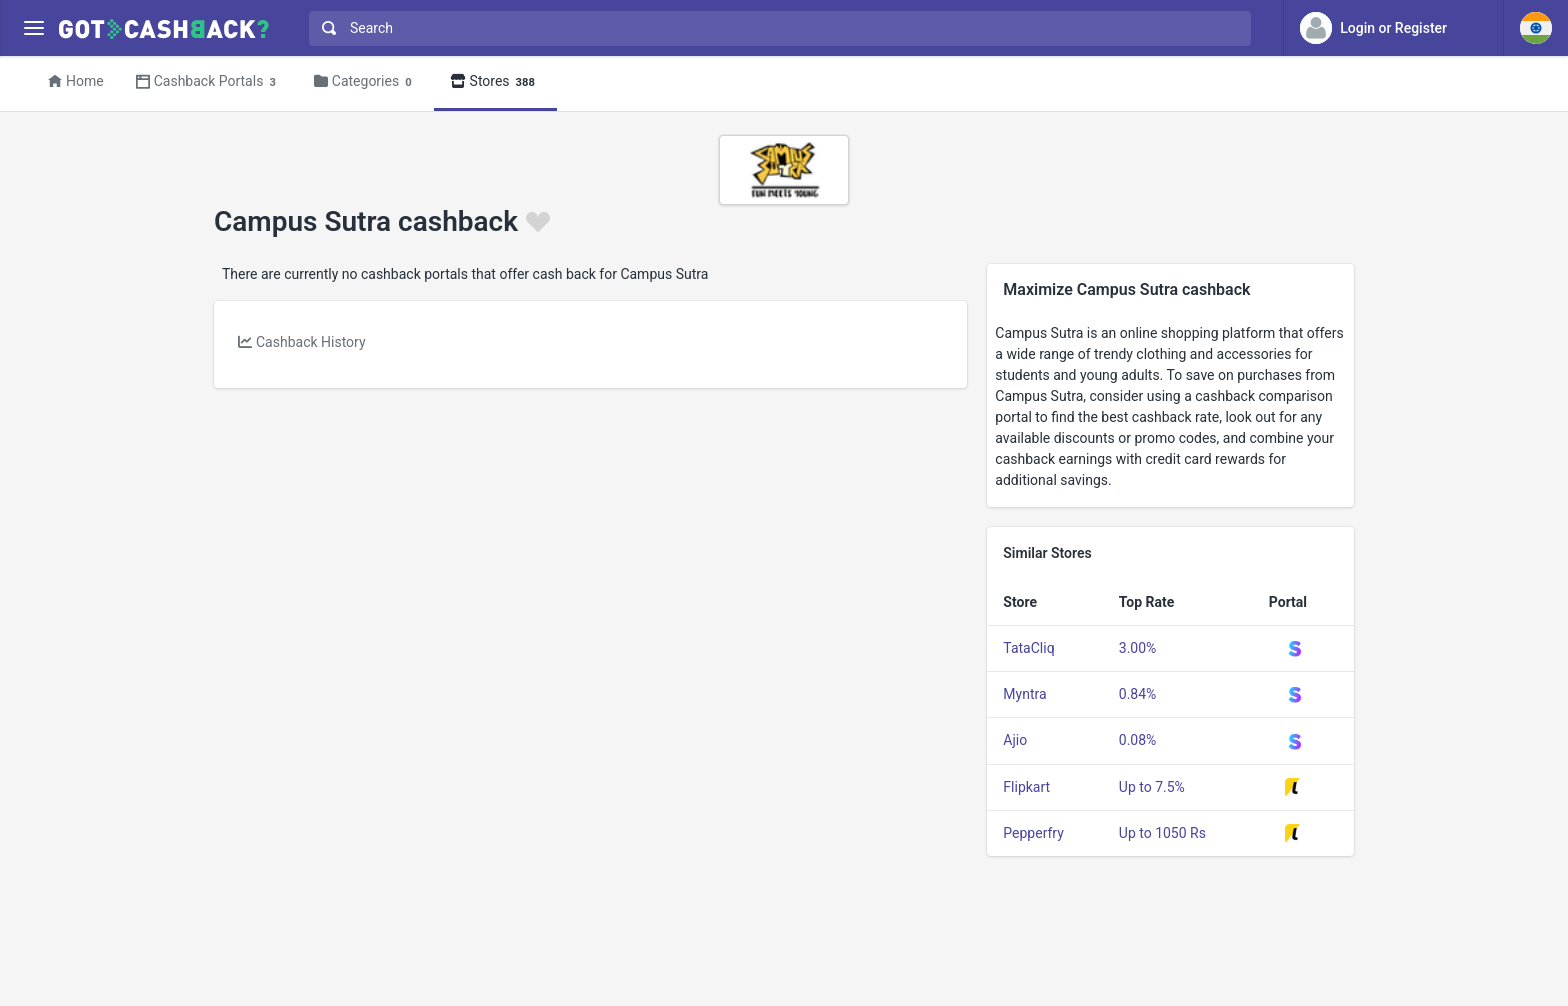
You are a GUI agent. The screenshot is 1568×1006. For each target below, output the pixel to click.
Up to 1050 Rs (1162, 833)
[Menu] (33, 28)
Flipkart (1026, 787)
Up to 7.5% (1152, 787)
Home (76, 81)
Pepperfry (1033, 833)
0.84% (1138, 694)
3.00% (1138, 648)
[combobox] (775, 28)
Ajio (1015, 740)
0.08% (1138, 740)
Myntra (1024, 694)
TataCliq (1028, 648)
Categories (366, 82)
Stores (495, 82)
